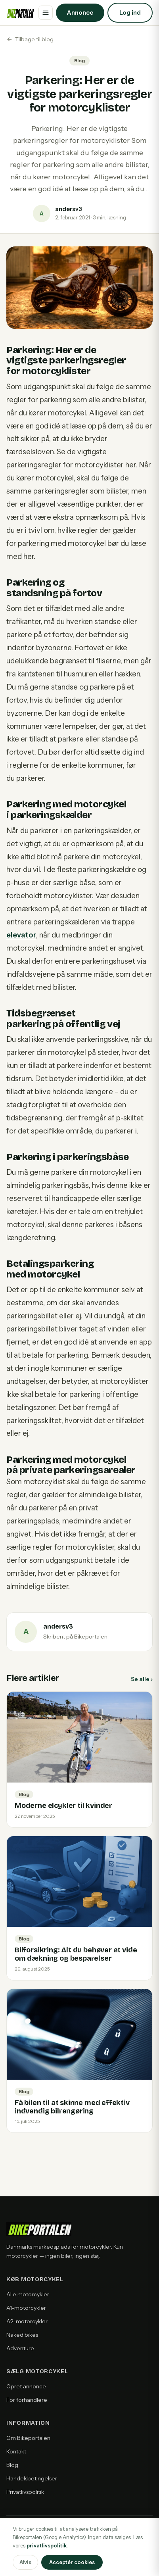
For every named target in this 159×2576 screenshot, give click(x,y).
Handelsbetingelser (31, 2478)
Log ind (130, 12)
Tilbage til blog (30, 39)
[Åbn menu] (45, 13)
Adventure (20, 2348)
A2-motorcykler (27, 2321)
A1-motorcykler (26, 2307)
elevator (21, 934)
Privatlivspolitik (25, 2491)
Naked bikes (22, 2334)
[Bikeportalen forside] (20, 12)
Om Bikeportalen (28, 2438)
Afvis (25, 2562)
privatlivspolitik (47, 2545)
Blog (12, 2464)
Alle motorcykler (27, 2294)
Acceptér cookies (72, 2562)
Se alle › (142, 1679)
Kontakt (16, 2451)
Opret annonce (26, 2386)
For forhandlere (26, 2399)
